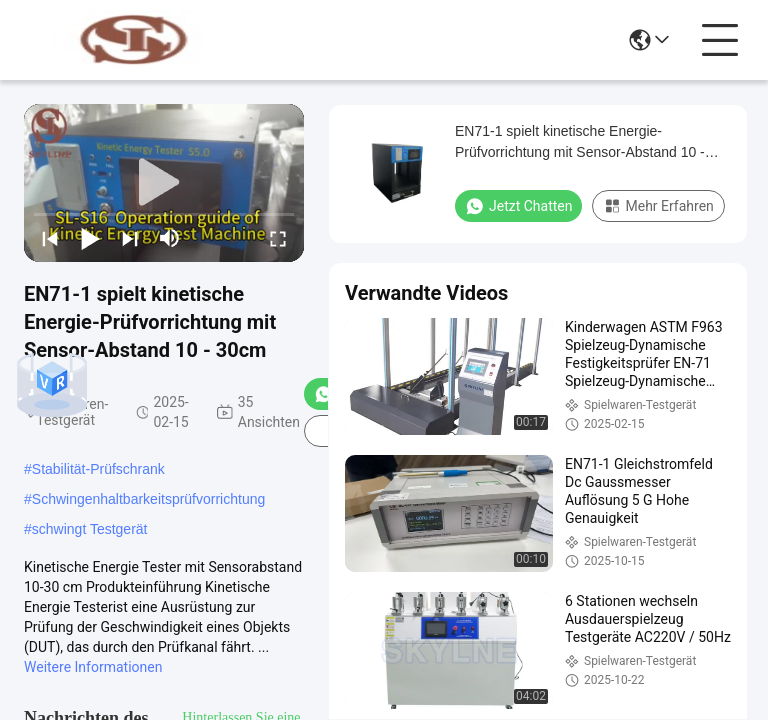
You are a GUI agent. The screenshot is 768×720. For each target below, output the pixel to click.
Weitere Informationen (93, 667)
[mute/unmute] (170, 238)
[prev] (50, 238)
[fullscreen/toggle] (278, 238)
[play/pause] (90, 238)
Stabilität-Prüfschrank (98, 469)
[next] (130, 238)
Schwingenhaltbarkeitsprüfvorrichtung (148, 499)
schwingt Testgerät (90, 529)
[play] (164, 183)
